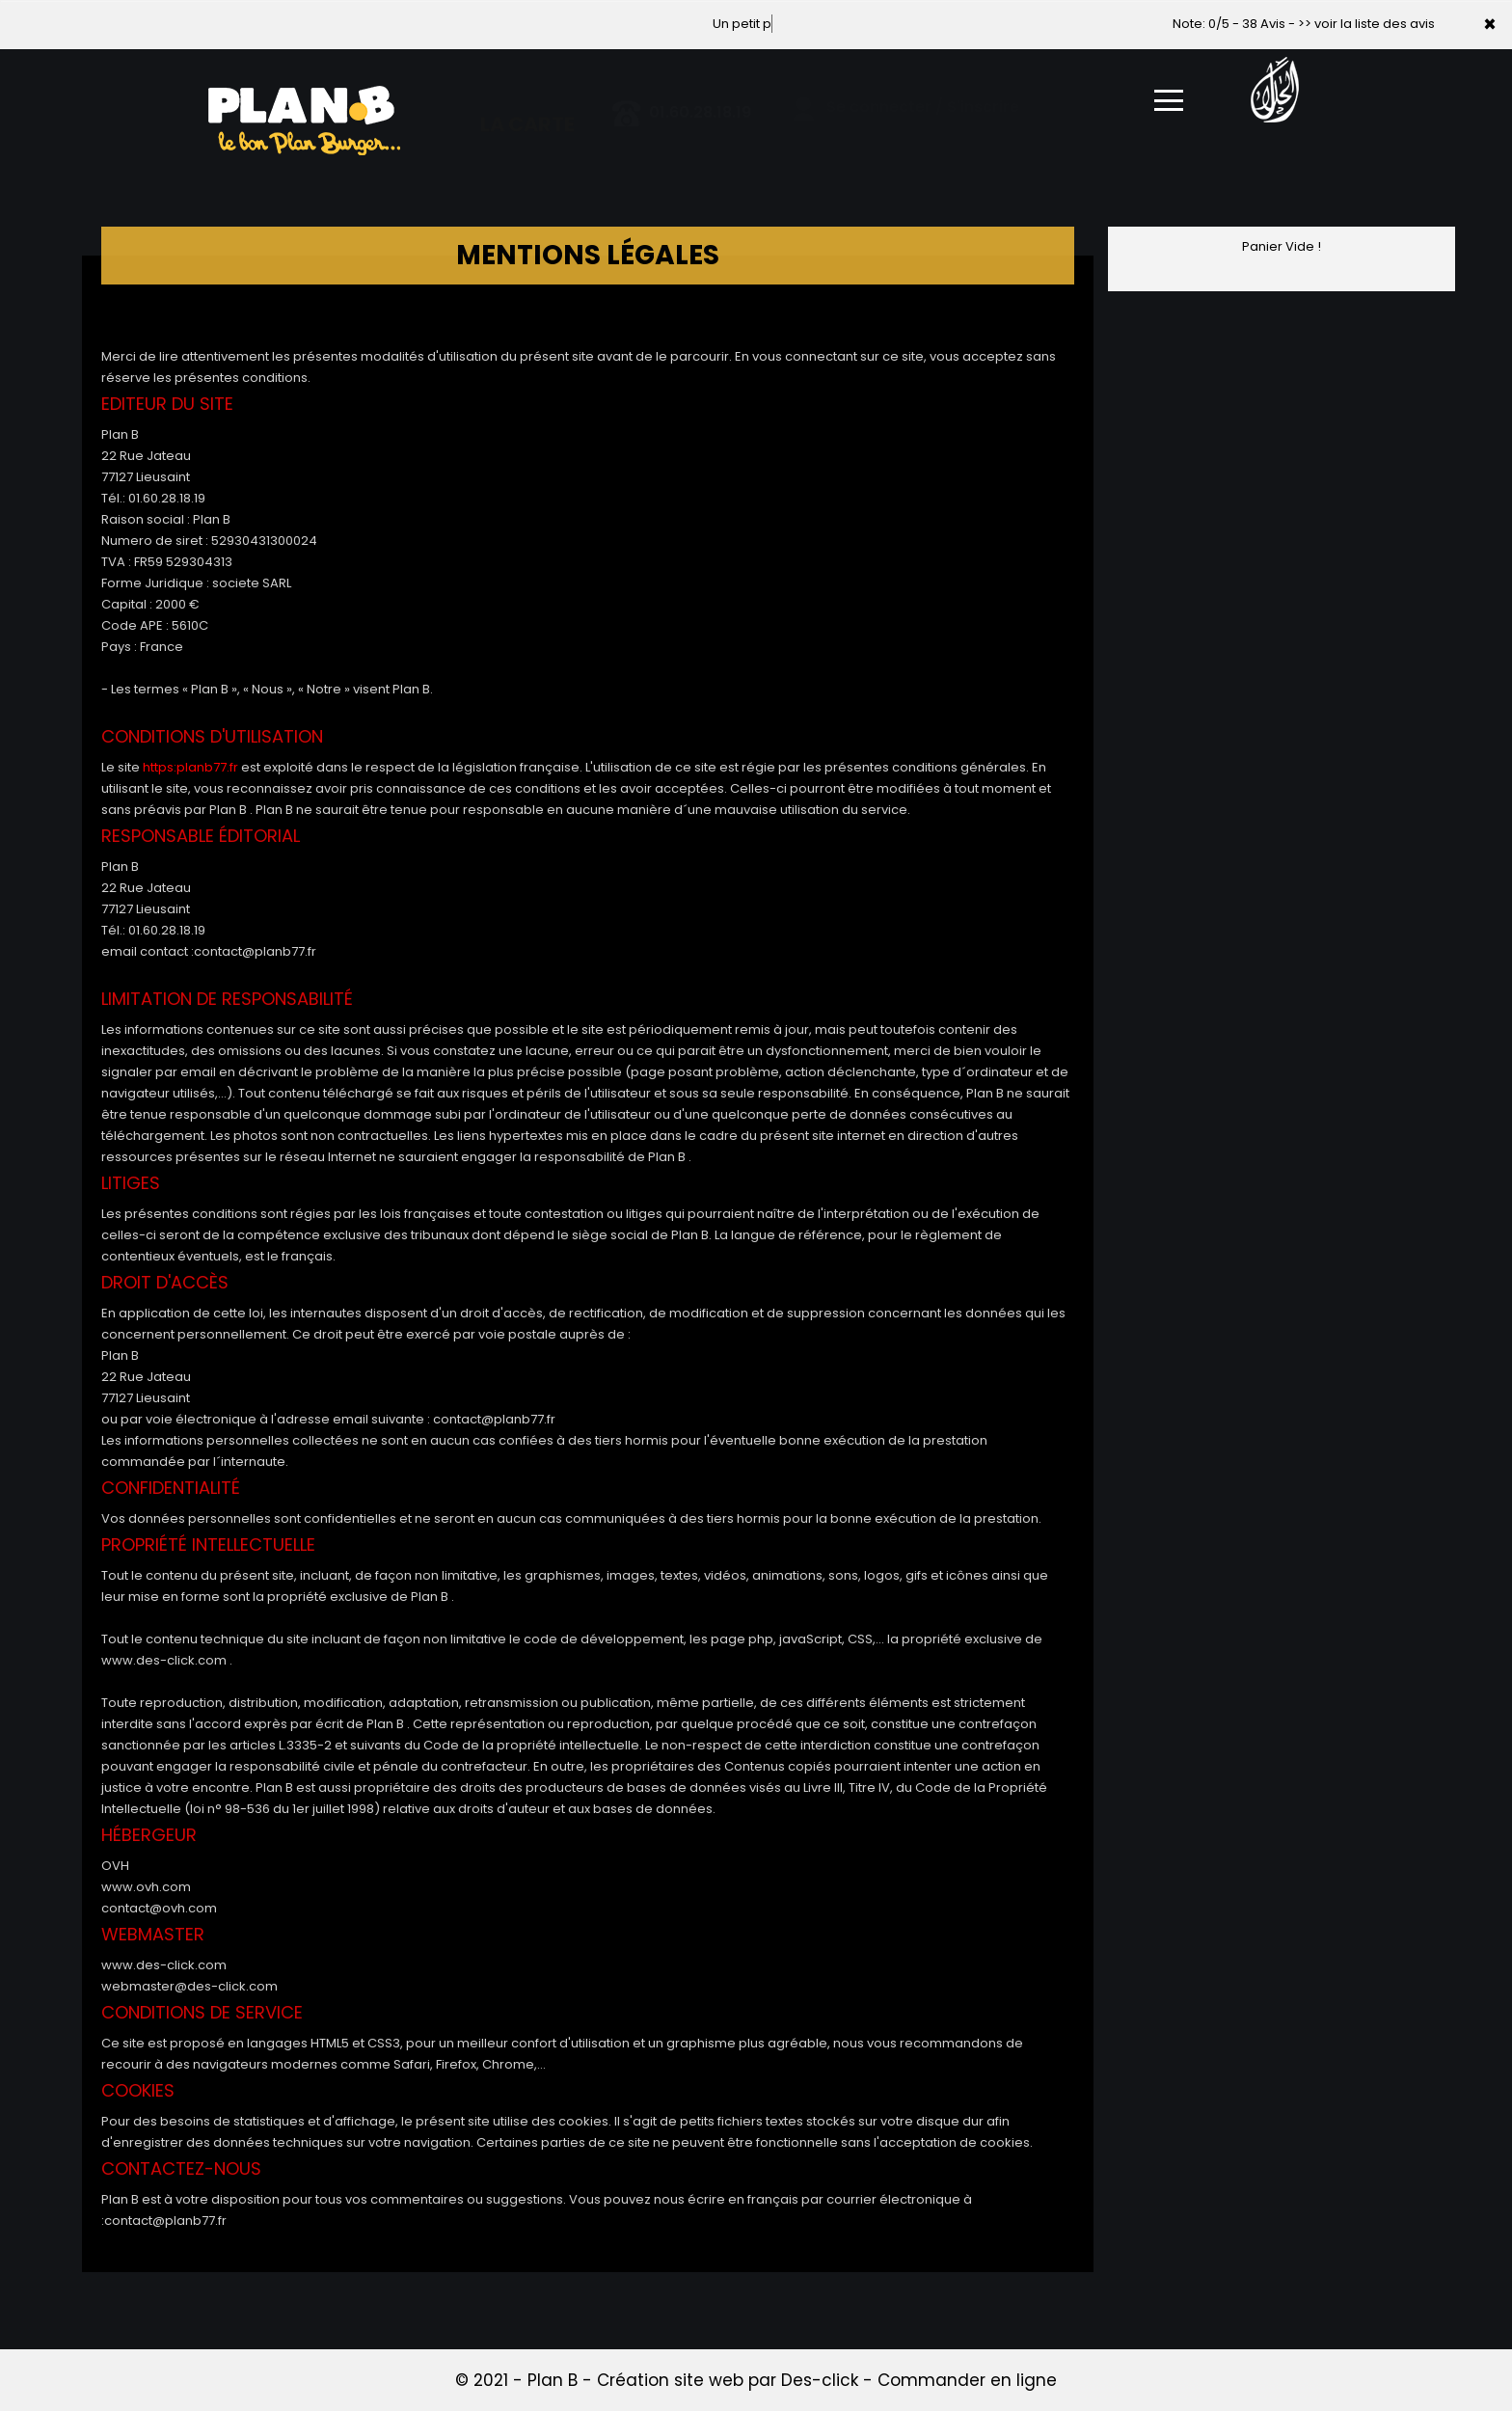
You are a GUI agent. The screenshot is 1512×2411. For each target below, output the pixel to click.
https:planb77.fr (190, 767)
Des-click (819, 2380)
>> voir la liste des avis (1366, 23)
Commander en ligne (967, 2380)
